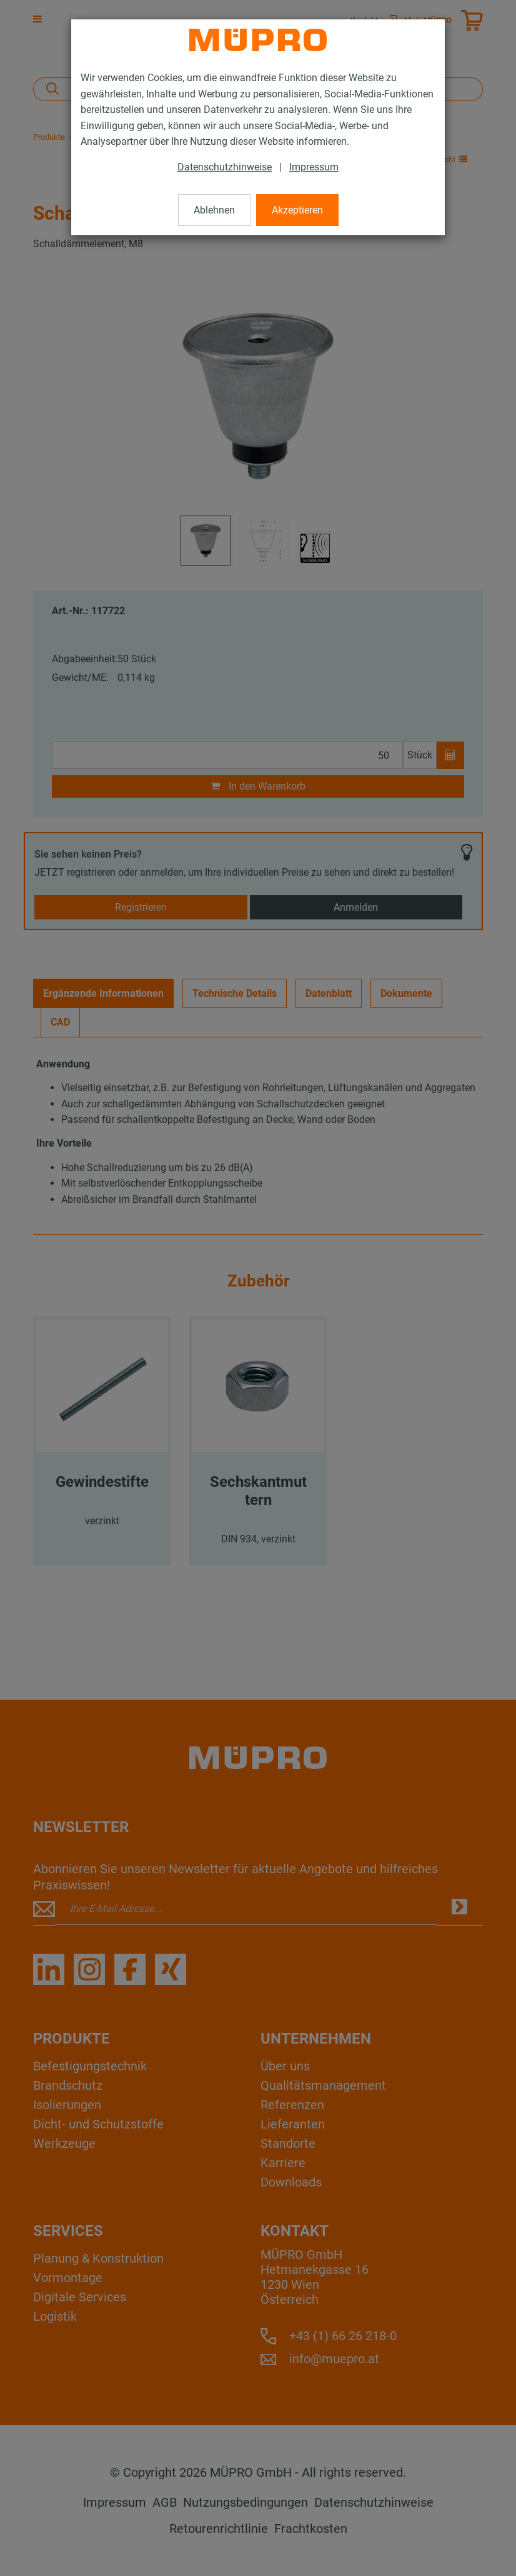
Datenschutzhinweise (224, 167)
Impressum (314, 167)
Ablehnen (214, 210)
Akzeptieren (297, 210)
